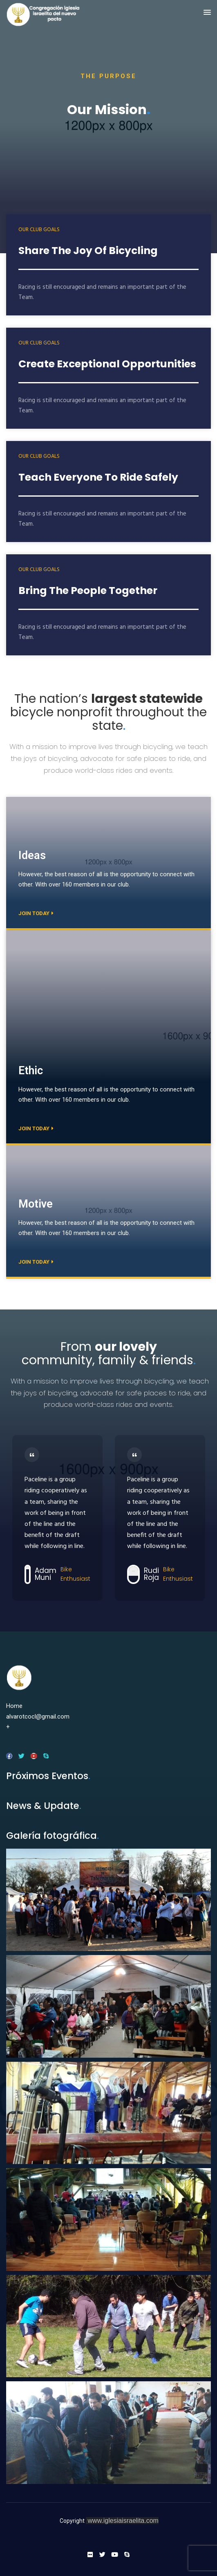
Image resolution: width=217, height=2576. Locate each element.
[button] (207, 13)
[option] (57, 1518)
